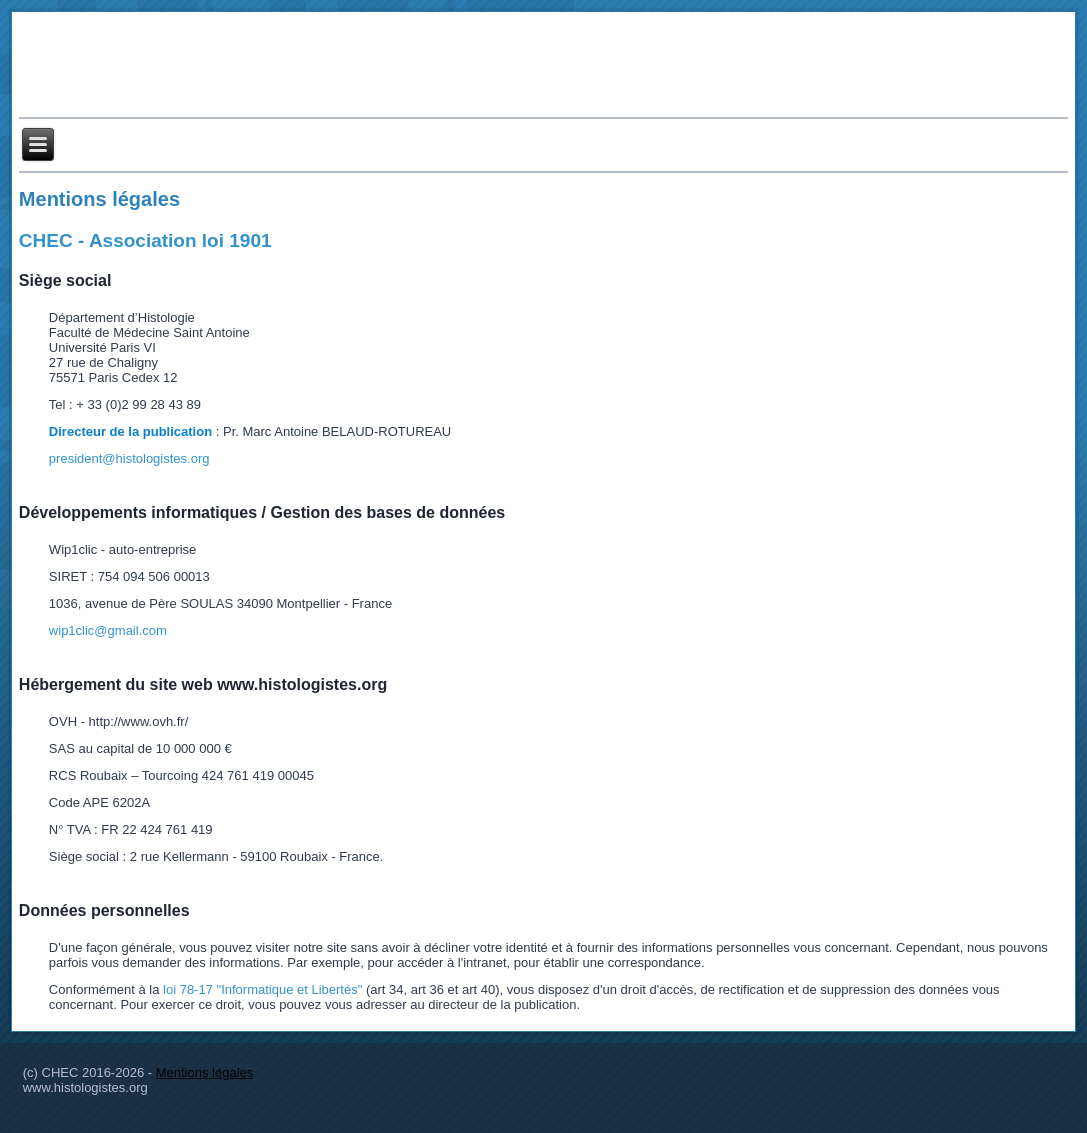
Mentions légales (99, 199)
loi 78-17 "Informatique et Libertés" (262, 989)
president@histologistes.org (129, 458)
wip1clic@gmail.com (108, 630)
